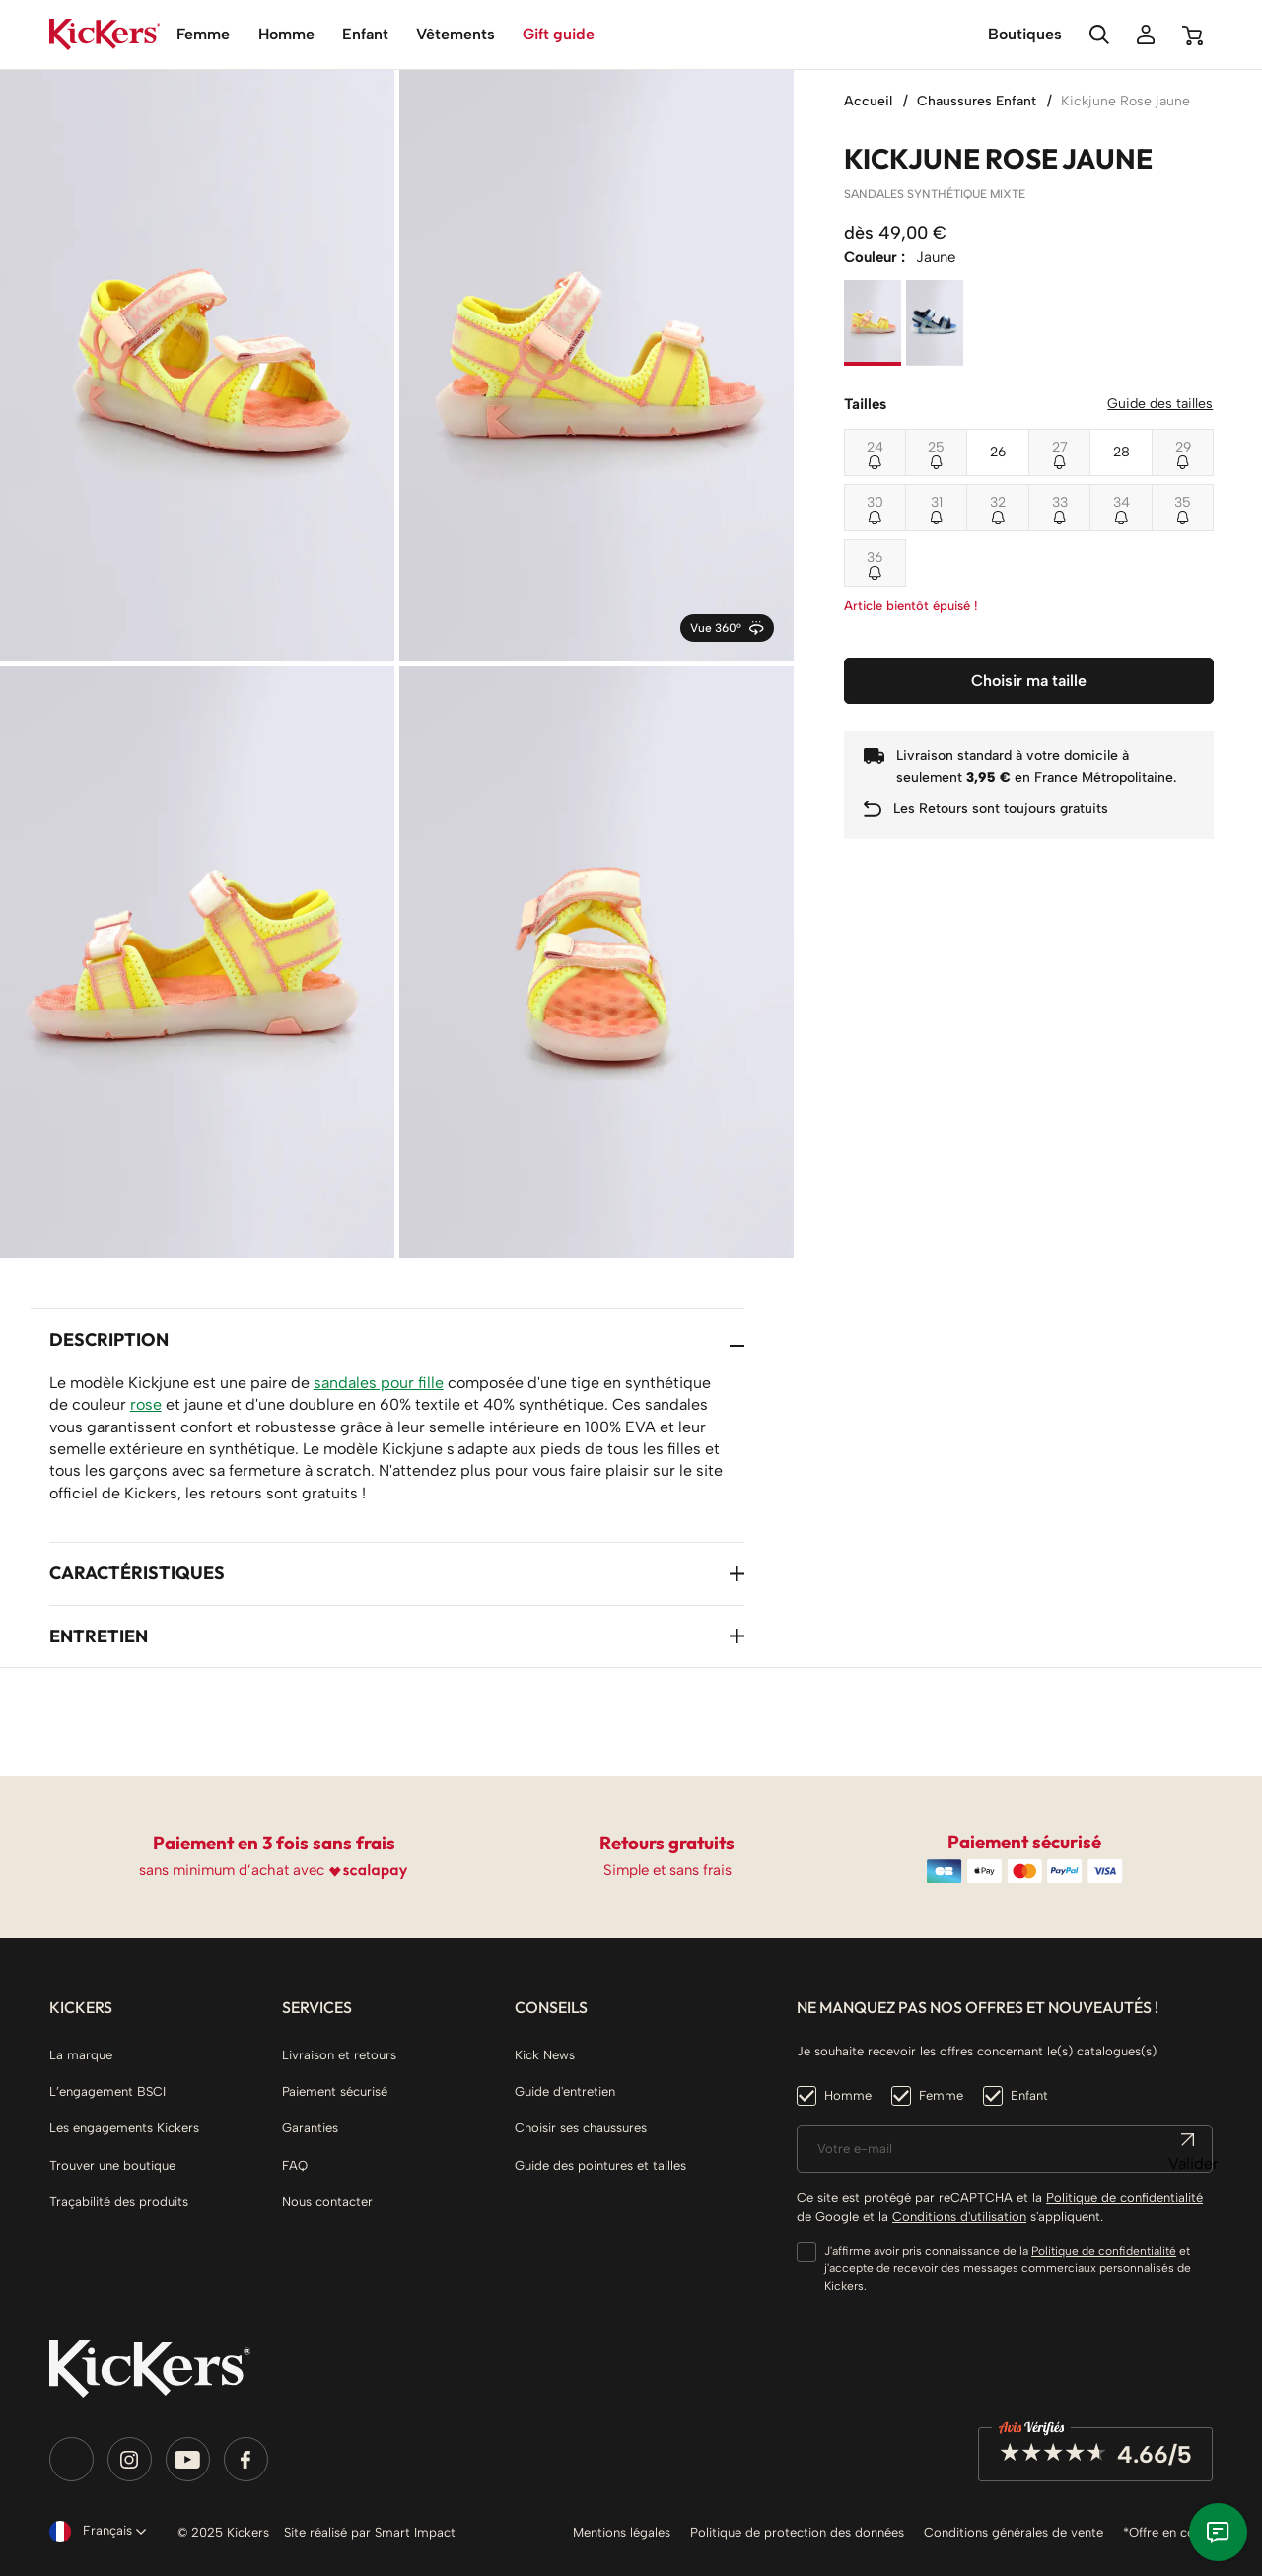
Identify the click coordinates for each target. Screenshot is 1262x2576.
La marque (80, 2055)
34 (1121, 502)
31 (937, 502)
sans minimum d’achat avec (231, 1870)
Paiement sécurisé (334, 2091)
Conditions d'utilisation (959, 2216)
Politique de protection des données (797, 2532)
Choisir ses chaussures (581, 2128)
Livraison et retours (339, 2055)
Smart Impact (415, 2532)
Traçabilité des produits (118, 2201)
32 (998, 502)
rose (146, 1404)
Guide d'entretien (565, 2091)
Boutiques (1025, 34)
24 (875, 447)
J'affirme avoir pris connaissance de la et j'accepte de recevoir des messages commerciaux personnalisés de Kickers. (1007, 2268)
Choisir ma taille (1029, 680)
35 (1182, 502)
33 (1060, 502)
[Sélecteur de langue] (93, 2531)
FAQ (295, 2165)
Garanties (310, 2128)
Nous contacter (327, 2201)
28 (1121, 452)
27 (1060, 447)
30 (875, 502)
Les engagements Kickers (124, 2128)
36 (874, 557)
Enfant (1029, 2095)
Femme (941, 2095)
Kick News (545, 2055)
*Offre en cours (1168, 2532)
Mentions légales (621, 2532)
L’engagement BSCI (107, 2091)
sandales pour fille (379, 1382)
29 (1183, 447)
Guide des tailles (1160, 403)
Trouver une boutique (112, 2165)
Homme (848, 2095)
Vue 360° (726, 628)
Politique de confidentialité (1124, 2198)
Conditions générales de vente (1013, 2532)
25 (936, 447)
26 (998, 452)
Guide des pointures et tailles (600, 2165)
